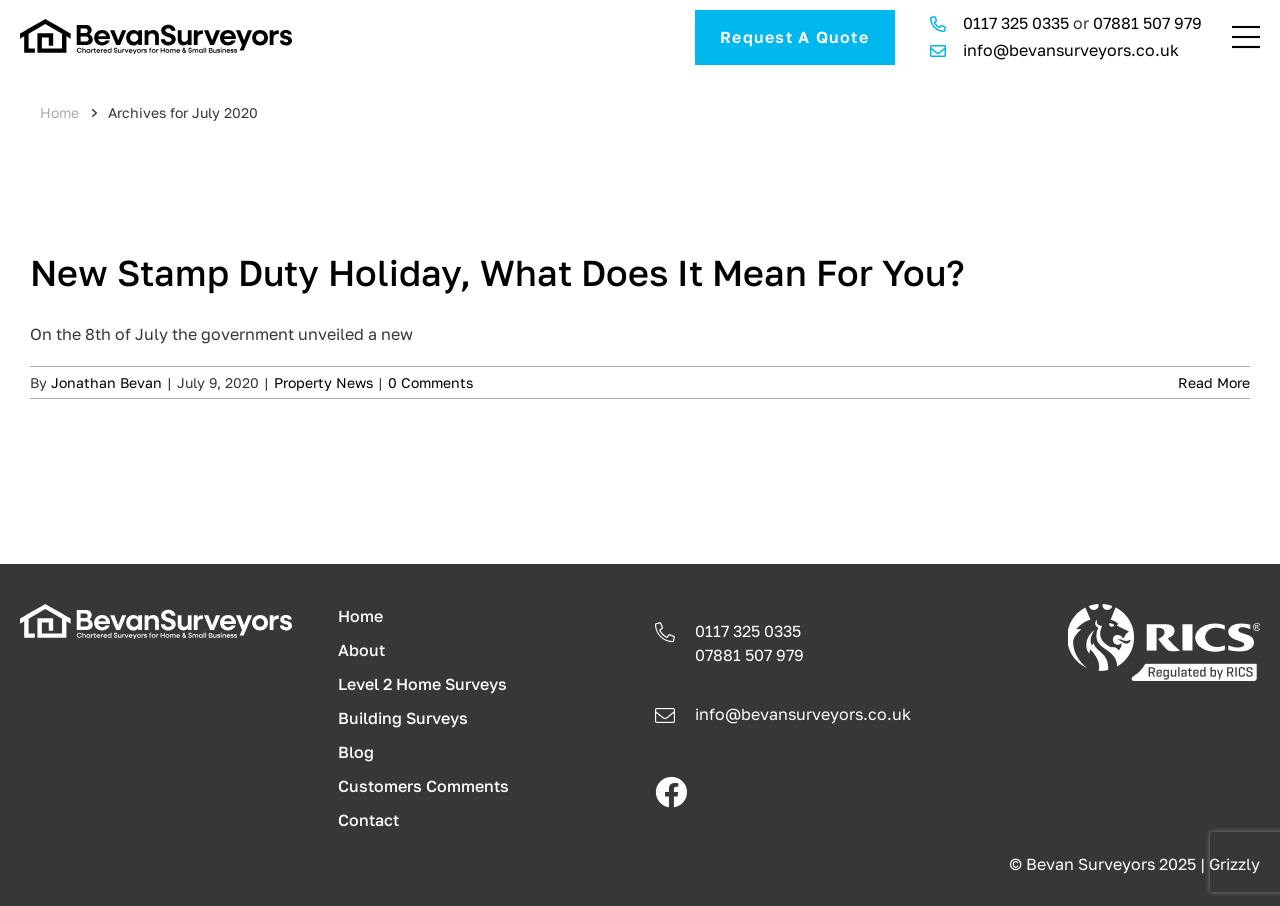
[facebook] (671, 792)
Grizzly (1234, 864)
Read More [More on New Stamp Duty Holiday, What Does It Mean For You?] (1214, 382)
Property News (323, 382)
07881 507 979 (1147, 23)
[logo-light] (156, 612)
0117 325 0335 (1016, 23)
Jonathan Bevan (106, 382)
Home (59, 112)
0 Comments (430, 382)
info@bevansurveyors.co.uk (1071, 50)
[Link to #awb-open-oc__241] (1246, 37)
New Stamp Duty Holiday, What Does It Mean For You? (497, 272)
